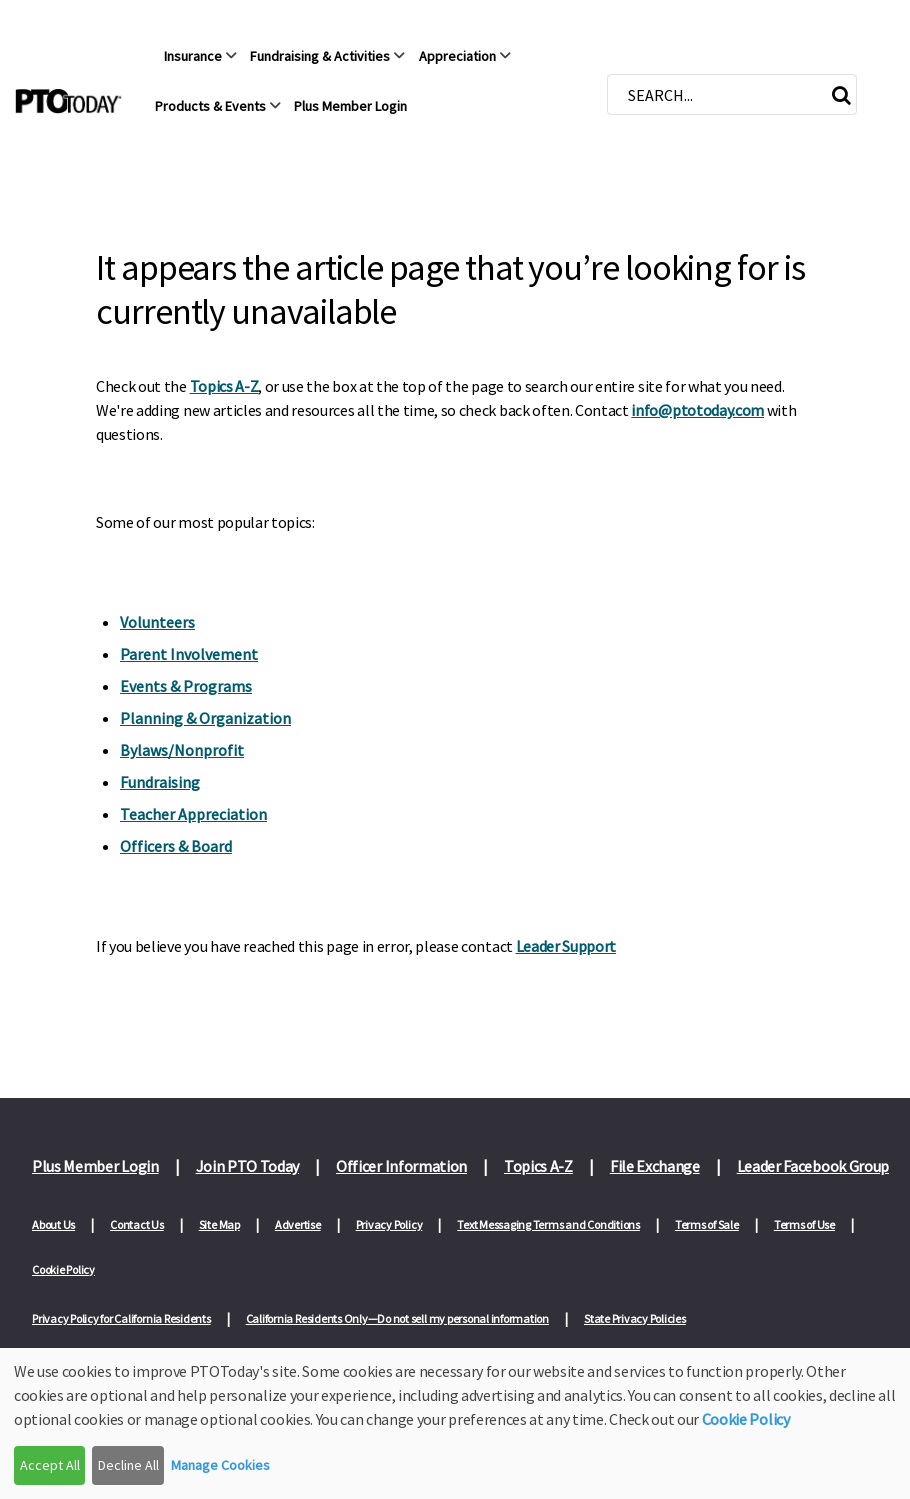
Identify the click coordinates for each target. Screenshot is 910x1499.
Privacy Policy (389, 1226)
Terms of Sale (707, 1226)
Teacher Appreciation (193, 814)
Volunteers (157, 622)
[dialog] (455, 1423)
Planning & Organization (205, 718)
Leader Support (566, 946)
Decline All (128, 1465)
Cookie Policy (63, 1272)
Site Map (219, 1226)
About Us (53, 1226)
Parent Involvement (189, 654)
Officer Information (401, 1166)
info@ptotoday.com (697, 410)
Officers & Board (176, 846)
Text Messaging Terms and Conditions (548, 1226)
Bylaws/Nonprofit (182, 750)
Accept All (50, 1465)
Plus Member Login (95, 1166)
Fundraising (160, 782)
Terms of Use (804, 1226)
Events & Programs (186, 686)
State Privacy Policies (635, 1323)
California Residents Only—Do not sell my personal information (397, 1323)
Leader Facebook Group (813, 1166)
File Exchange (655, 1166)
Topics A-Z (224, 386)
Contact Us (137, 1226)
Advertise (298, 1226)
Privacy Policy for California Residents (121, 1323)
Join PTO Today (248, 1166)
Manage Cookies (220, 1465)
